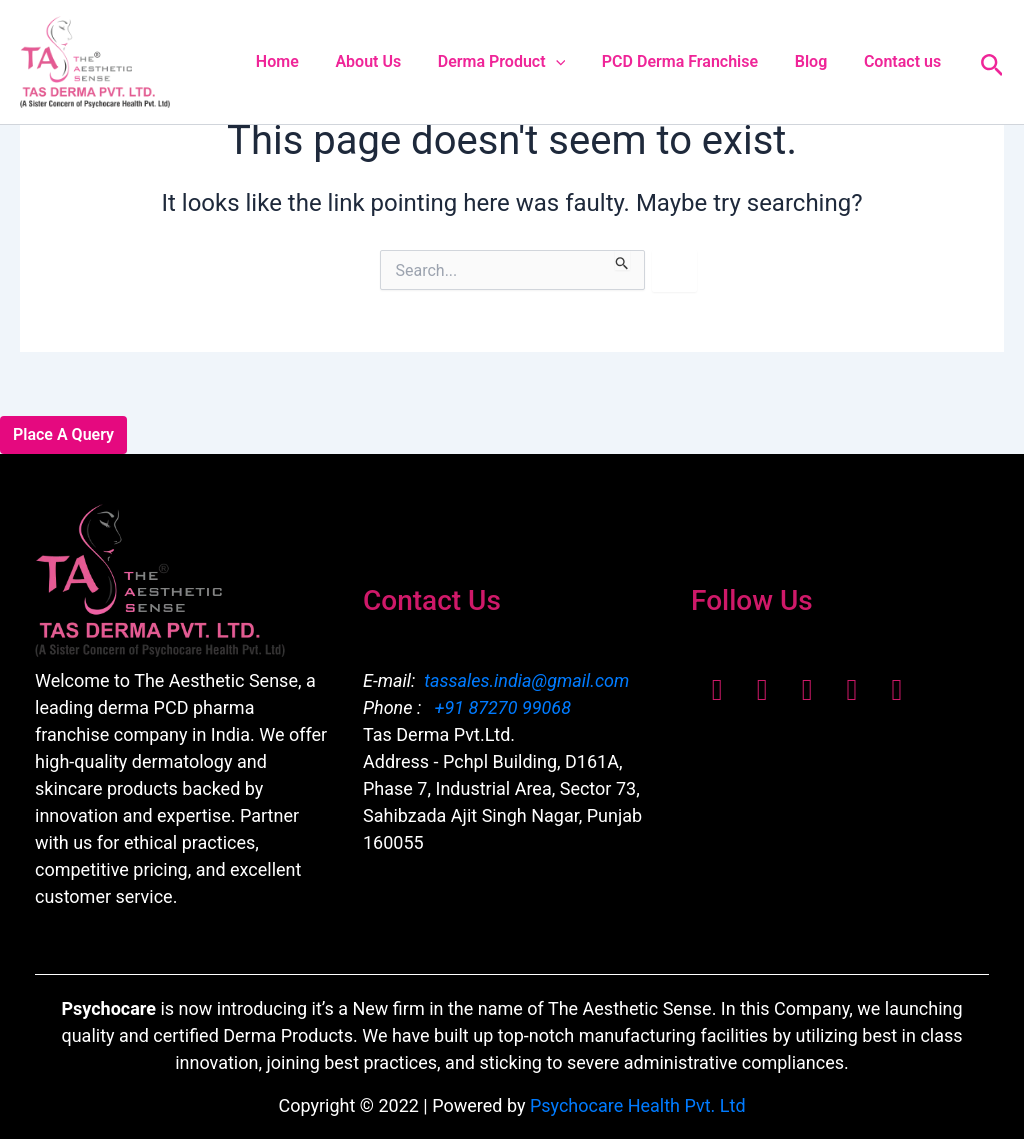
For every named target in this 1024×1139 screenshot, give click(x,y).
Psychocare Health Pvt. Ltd (638, 1105)
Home (302, 61)
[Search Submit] (622, 260)
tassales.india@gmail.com (526, 680)
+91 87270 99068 (500, 707)
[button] (572, 62)
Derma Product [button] (517, 62)
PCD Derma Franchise (691, 61)
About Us (389, 61)
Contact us (904, 61)
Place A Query (63, 434)
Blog (818, 61)
